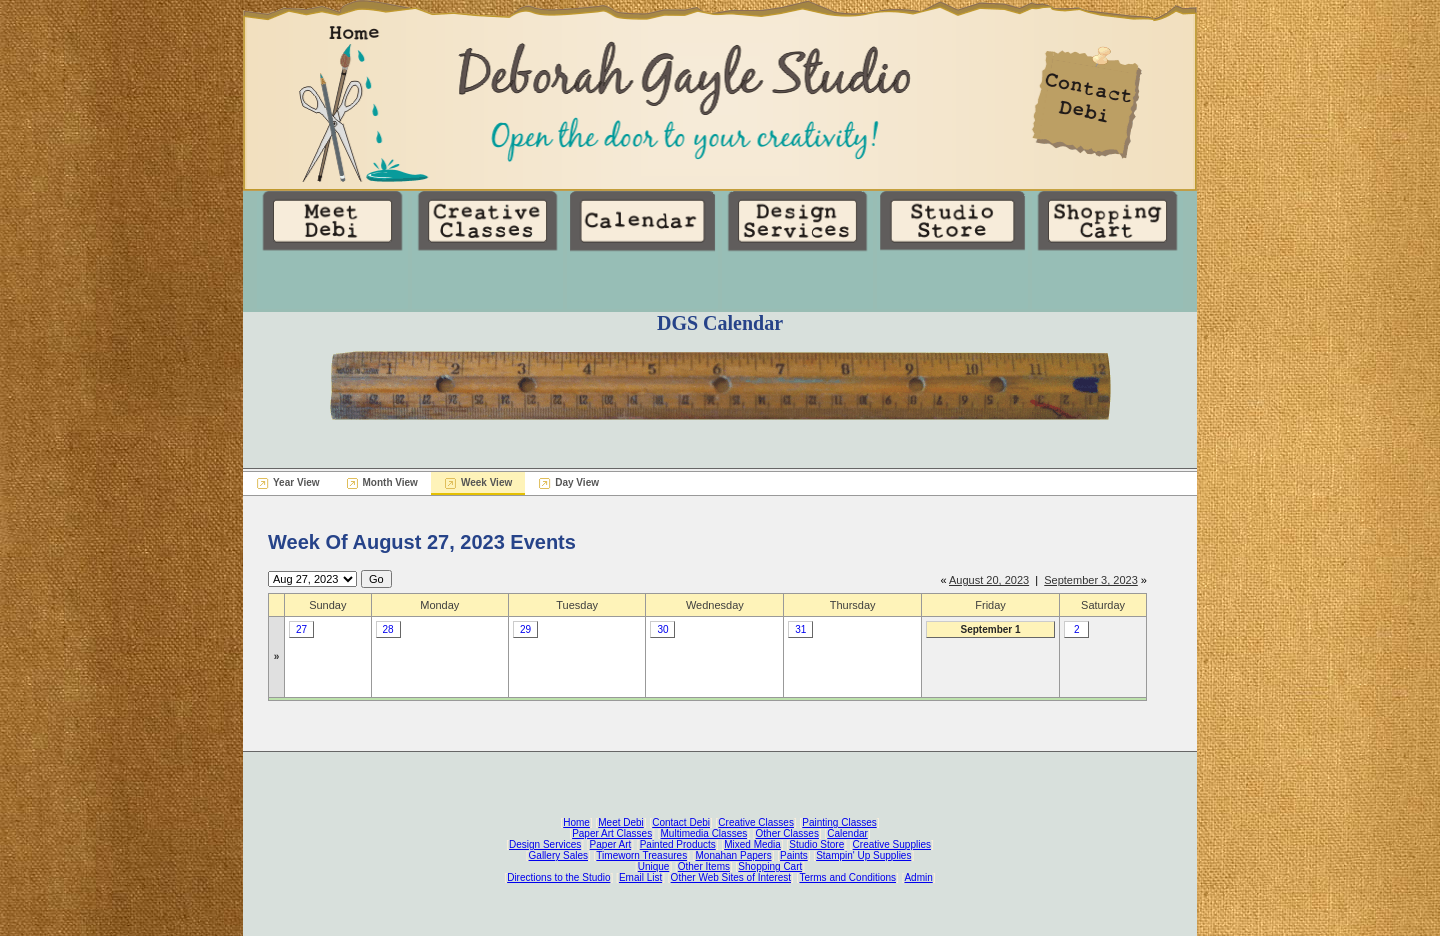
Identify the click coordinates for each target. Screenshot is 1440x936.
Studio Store (816, 844)
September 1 (991, 629)
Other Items (704, 866)
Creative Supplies (892, 844)
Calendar (847, 833)
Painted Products (678, 844)
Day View (577, 482)
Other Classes (787, 833)
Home (576, 822)
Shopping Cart (770, 866)
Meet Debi (621, 822)
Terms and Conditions (847, 877)
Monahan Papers (733, 855)
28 (388, 629)
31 (800, 629)
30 (662, 629)
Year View (296, 482)
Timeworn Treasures (641, 855)
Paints (794, 855)
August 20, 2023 (989, 580)
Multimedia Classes (704, 833)
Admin (918, 877)
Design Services (545, 844)
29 (525, 629)
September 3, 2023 (1091, 580)
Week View (486, 482)
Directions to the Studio (558, 877)
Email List (640, 877)
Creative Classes (756, 822)
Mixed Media (752, 844)
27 (301, 629)
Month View (390, 482)
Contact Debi (681, 822)
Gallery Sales (558, 855)
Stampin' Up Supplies (863, 855)
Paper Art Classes (612, 833)
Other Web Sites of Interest (731, 877)
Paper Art (611, 844)
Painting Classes (839, 822)
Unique (654, 866)
